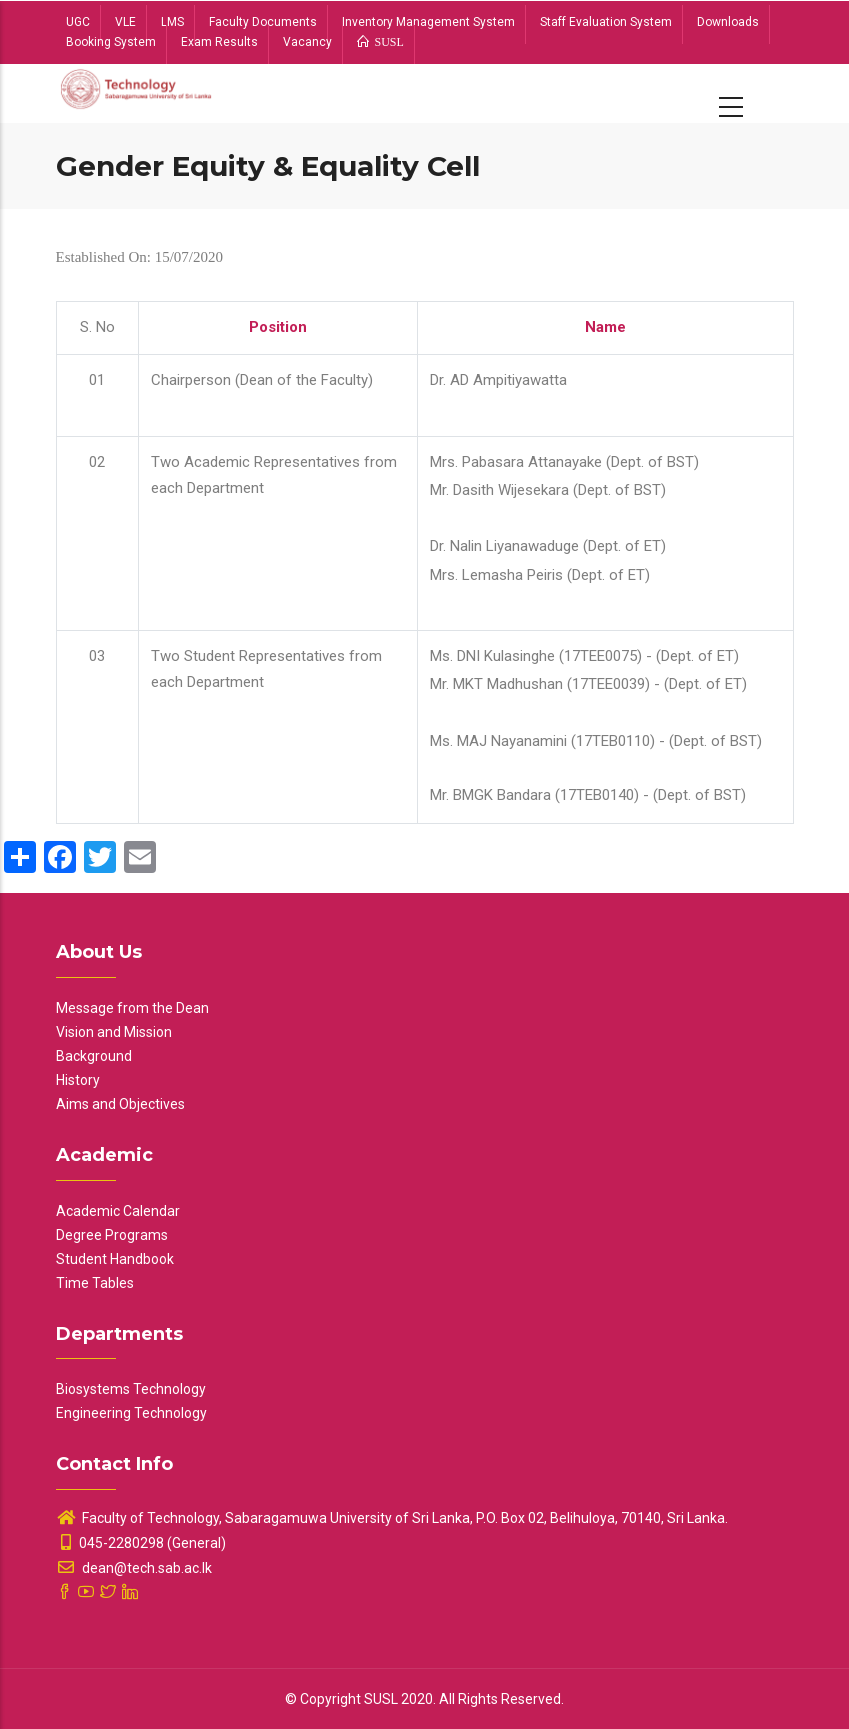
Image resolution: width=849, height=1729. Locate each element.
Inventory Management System (428, 22)
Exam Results (219, 42)
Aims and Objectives (120, 1104)
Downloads (728, 22)
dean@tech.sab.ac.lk (134, 1568)
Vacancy (307, 42)
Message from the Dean (132, 1008)
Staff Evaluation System (606, 22)
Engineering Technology (131, 1413)
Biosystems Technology (131, 1389)
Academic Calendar (118, 1211)
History (78, 1080)
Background (94, 1056)
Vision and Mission (114, 1032)
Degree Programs (112, 1235)
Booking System (111, 42)
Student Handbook (115, 1259)
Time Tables (95, 1283)
